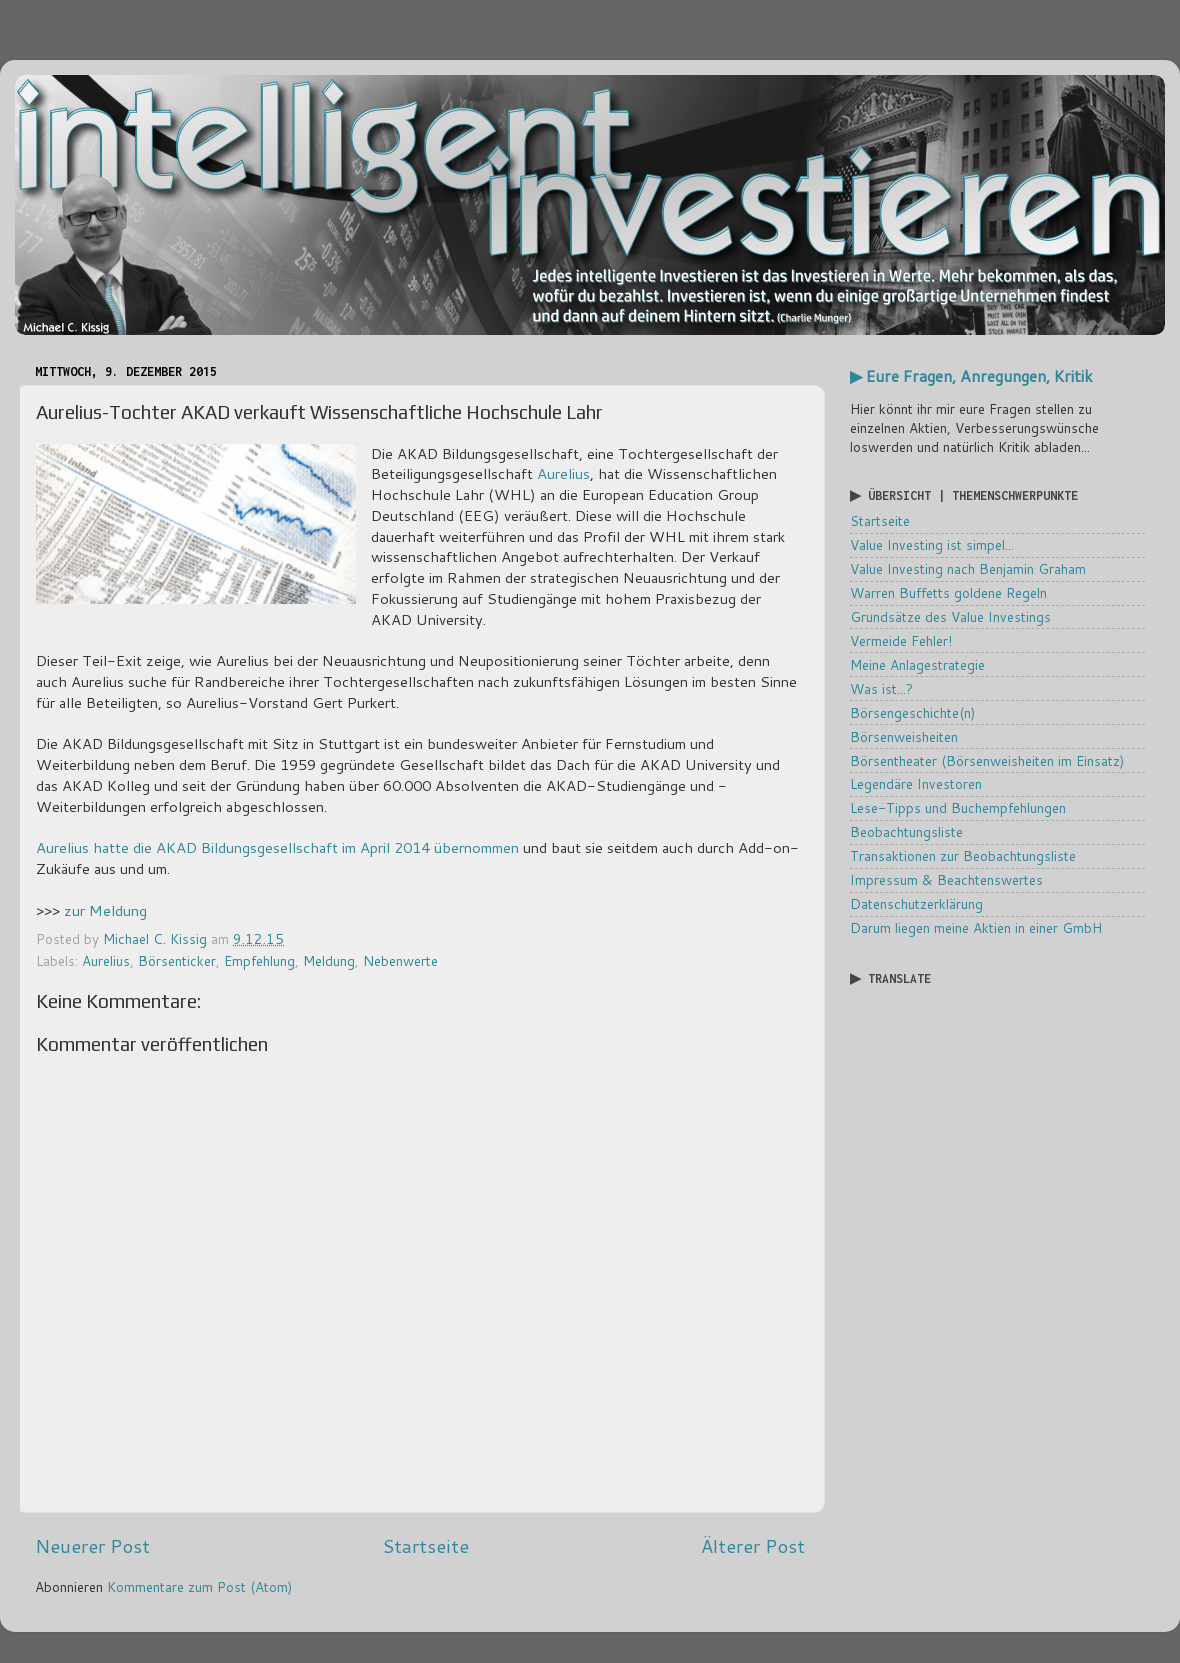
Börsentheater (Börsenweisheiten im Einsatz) (987, 760)
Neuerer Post (92, 1545)
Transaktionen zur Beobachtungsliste (963, 855)
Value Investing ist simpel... (932, 544)
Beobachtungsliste (906, 831)
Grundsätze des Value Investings (950, 616)
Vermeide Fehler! (901, 640)
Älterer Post (753, 1545)
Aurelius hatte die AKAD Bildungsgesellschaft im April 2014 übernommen (277, 847)
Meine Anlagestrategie (917, 664)
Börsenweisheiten (904, 736)
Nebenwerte (400, 960)
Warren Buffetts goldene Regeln (948, 592)
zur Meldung (105, 910)
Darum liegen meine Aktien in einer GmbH (976, 927)
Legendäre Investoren (916, 783)
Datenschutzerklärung (916, 903)
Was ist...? (881, 688)
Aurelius (563, 473)
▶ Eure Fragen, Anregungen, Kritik (971, 376)
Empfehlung (259, 960)
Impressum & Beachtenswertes (946, 879)
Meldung (329, 960)
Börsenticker (177, 960)
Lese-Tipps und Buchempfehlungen (958, 807)
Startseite (425, 1545)
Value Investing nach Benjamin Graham (968, 568)
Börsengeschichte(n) (912, 712)
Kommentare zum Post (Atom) (199, 1586)
